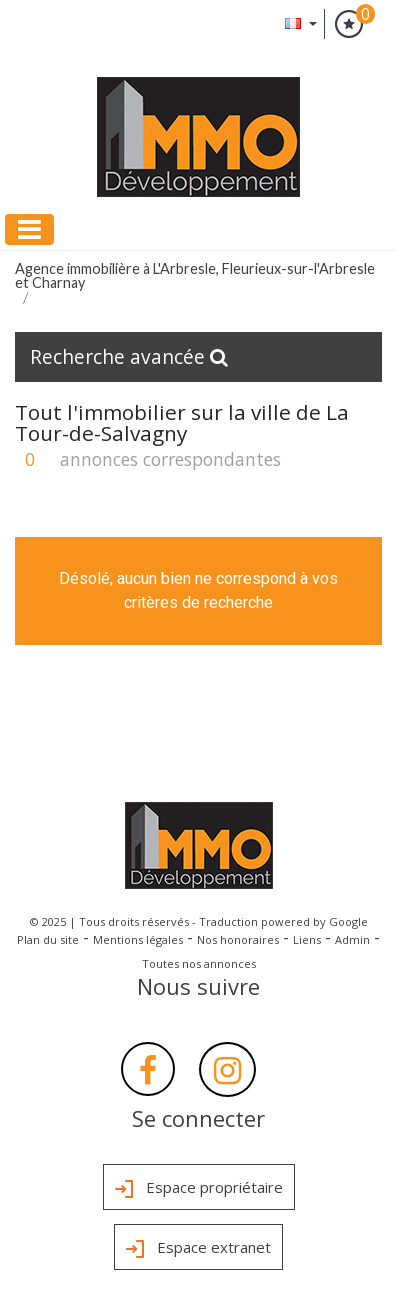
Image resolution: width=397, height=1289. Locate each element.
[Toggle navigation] (29, 229)
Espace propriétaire (199, 1189)
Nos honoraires (238, 939)
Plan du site (48, 939)
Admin (352, 939)
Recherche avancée (129, 356)
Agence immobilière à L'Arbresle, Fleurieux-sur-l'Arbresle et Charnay (195, 275)
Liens (307, 939)
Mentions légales (138, 939)
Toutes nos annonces (199, 963)
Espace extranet (198, 1249)
